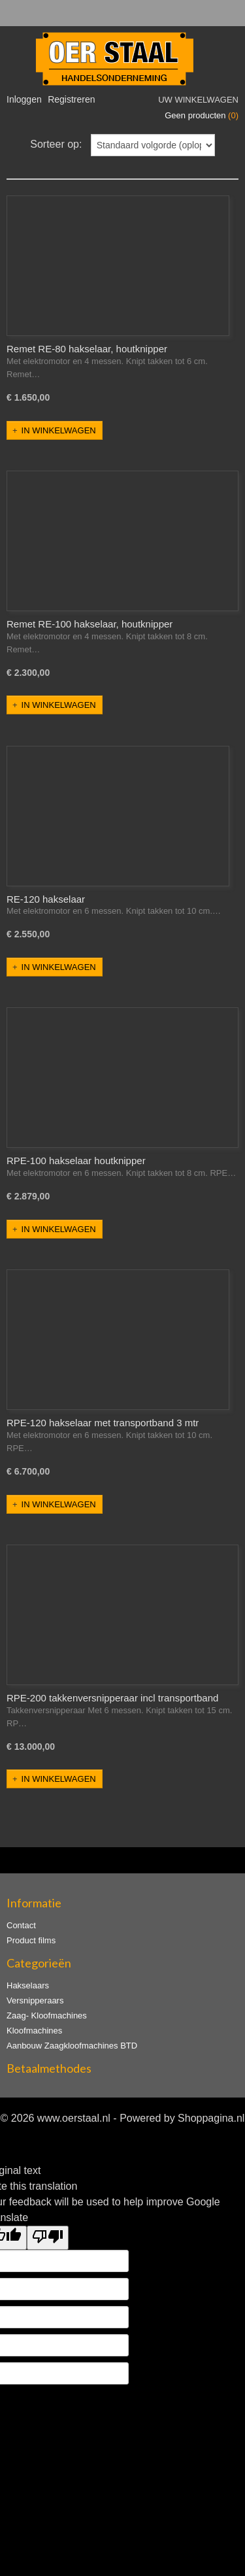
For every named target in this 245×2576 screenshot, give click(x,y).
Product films (31, 1940)
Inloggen (24, 99)
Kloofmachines (34, 2030)
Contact (21, 1925)
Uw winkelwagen (198, 100)
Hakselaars (28, 1985)
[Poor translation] (48, 2238)
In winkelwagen (59, 430)
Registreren (71, 99)
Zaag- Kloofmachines (47, 2015)
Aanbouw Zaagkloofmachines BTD (72, 2045)
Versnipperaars (35, 2000)
